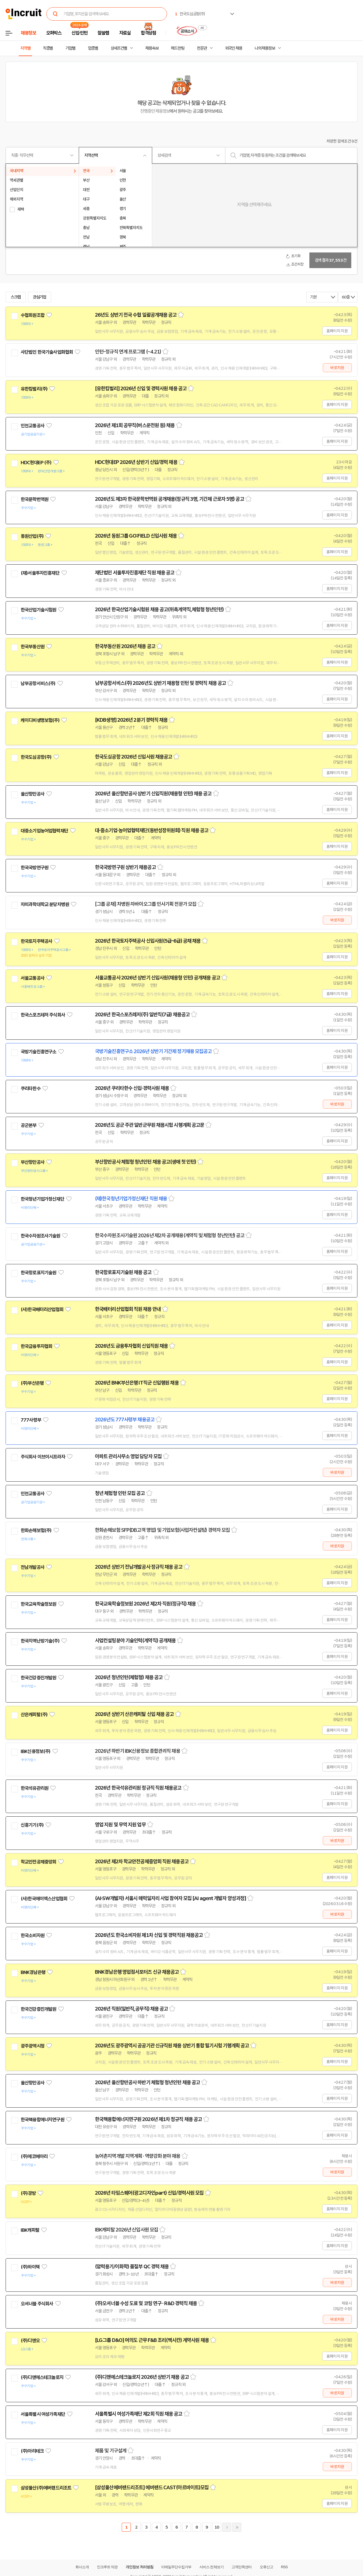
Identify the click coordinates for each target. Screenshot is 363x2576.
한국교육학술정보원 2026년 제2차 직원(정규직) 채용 (145, 1603)
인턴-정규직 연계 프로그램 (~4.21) (128, 351)
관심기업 (39, 297)
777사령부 (31, 1420)
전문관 (202, 48)
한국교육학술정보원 (38, 1604)
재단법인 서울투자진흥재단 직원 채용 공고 (134, 572)
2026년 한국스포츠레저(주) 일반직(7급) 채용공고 (142, 1014)
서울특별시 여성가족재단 (43, 2414)
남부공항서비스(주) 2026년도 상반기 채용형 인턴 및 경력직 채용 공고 (160, 683)
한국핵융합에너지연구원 (42, 2120)
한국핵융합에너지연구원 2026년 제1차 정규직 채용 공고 (148, 2119)
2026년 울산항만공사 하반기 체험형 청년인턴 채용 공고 (147, 2082)
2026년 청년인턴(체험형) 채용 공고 (129, 1677)
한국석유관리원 (34, 1788)
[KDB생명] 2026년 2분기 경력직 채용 (131, 720)
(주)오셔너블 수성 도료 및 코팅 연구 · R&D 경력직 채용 (146, 2303)
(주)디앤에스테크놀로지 (42, 2377)
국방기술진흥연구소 (38, 1052)
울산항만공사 (32, 794)
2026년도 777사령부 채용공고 (124, 1419)
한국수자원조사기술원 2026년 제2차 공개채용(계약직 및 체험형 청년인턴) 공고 (169, 1235)
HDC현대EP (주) (36, 462)
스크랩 (16, 297)
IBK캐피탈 (30, 2230)
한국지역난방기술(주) (40, 1641)
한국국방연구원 (34, 868)
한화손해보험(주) (36, 1530)
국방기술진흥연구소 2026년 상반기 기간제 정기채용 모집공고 (153, 1051)
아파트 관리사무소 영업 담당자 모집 (128, 1456)
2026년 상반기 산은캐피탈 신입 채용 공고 (134, 1714)
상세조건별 (119, 48)
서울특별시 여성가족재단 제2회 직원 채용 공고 (138, 2414)
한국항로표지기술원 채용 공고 (123, 1272)
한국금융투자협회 (36, 1346)
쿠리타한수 (30, 1088)
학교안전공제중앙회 (38, 1862)
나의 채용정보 (265, 48)
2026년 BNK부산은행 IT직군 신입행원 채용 (137, 1383)
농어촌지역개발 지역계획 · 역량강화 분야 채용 (137, 2156)
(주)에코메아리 (34, 2156)
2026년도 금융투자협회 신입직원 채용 (131, 1346)
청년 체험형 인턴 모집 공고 (120, 1493)
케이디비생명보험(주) (40, 720)
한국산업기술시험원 (38, 610)
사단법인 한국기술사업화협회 (47, 352)
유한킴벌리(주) (34, 389)
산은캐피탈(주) (34, 1714)
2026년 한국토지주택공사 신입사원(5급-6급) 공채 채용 (147, 941)
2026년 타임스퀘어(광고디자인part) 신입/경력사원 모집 (149, 2193)
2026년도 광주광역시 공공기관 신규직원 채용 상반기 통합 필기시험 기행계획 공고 (172, 2045)
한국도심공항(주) (36, 757)
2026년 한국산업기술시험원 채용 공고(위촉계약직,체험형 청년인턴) (159, 609)
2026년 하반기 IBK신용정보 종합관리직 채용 (137, 1751)
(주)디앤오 (30, 2340)
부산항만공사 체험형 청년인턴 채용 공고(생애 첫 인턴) (145, 1162)
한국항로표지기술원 (38, 1273)
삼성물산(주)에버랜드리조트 (46, 2488)
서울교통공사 (32, 978)
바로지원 (337, 367)
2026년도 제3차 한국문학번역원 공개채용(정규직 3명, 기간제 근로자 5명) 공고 (169, 499)
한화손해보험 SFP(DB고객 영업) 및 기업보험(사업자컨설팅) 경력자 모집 (162, 1530)
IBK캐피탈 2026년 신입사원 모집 (126, 2229)
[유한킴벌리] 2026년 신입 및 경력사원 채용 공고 (141, 388)
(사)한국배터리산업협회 (42, 1309)
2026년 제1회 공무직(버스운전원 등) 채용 (135, 425)
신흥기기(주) (32, 1825)
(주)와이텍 (30, 2267)
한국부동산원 (32, 647)
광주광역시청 (32, 2046)
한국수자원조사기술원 (40, 1236)
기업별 (70, 48)
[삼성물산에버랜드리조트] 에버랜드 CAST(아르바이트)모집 (152, 2487)
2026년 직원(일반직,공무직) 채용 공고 (131, 2009)
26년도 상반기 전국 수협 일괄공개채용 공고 (135, 315)
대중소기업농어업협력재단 (44, 831)
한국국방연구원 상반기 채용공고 (125, 867)
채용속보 (152, 48)
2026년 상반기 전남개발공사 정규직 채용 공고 (138, 1567)
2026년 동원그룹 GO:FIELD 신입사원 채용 (136, 536)
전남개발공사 (32, 1567)
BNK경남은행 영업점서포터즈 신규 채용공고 (137, 1972)
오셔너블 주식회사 (37, 2304)
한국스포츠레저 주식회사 (43, 1015)
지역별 (25, 48)
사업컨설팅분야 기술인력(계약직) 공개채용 (135, 1640)
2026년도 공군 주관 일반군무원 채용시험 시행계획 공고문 (149, 1125)
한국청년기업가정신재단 (42, 1199)
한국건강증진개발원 (38, 1678)
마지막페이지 (236, 2527)
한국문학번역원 (34, 499)
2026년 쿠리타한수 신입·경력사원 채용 (132, 1088)
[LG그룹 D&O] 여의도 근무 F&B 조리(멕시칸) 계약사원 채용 (152, 2340)
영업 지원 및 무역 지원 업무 (120, 1824)
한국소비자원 (32, 1935)
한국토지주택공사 (36, 941)
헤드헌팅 (177, 48)
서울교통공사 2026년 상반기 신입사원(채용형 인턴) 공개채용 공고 (157, 977)
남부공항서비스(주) (38, 683)
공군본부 (29, 1125)
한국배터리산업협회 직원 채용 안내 (128, 1309)
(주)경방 (28, 2193)
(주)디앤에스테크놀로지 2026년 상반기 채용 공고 (142, 2377)
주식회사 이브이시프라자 (43, 1457)
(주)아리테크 (32, 2451)
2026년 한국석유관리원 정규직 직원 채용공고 (138, 1788)
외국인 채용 (233, 48)
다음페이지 (226, 2527)
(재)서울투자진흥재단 (40, 573)
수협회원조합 (32, 315)
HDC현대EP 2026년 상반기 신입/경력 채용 (136, 462)
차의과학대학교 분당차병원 (45, 904)
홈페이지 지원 (337, 330)
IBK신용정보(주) (36, 1751)
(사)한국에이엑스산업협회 (44, 1899)
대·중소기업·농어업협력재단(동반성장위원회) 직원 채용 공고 (151, 830)
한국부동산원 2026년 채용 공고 (125, 646)
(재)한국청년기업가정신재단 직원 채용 (131, 1198)
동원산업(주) (32, 536)
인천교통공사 (32, 426)
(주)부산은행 (32, 1383)
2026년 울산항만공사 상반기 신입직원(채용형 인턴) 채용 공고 (153, 793)
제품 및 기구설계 (110, 2450)
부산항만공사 (32, 1162)
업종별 (93, 48)
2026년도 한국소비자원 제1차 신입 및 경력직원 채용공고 (149, 1935)
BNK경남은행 (33, 1972)
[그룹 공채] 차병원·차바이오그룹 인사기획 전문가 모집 (145, 904)
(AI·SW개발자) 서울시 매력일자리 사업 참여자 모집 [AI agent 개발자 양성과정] (170, 1898)
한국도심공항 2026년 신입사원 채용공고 (133, 756)
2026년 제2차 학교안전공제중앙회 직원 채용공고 (141, 1861)
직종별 (48, 48)
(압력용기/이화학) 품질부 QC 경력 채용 (132, 2266)
